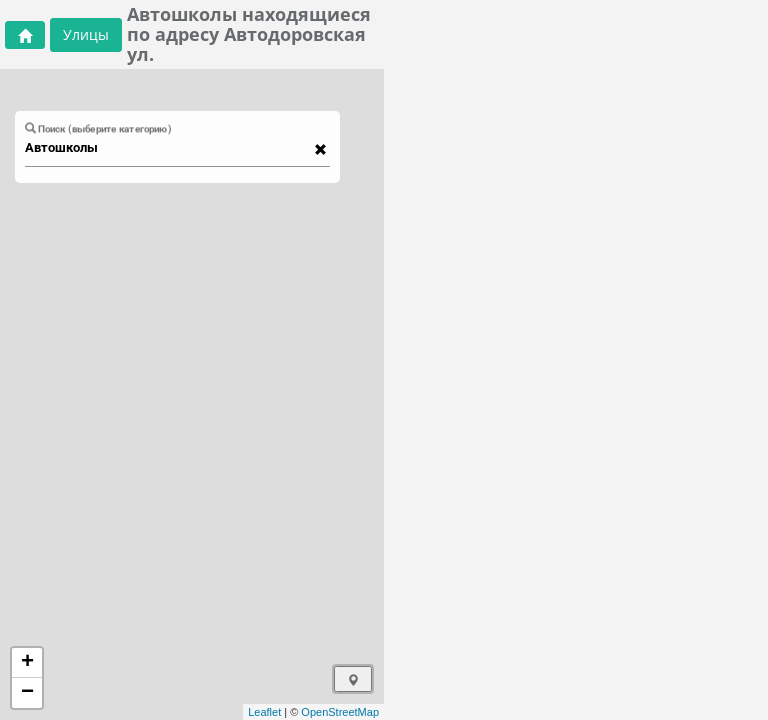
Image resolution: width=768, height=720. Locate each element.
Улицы (86, 34)
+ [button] (27, 663)
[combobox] (168, 148)
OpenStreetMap (340, 712)
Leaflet (264, 712)
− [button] (27, 693)
